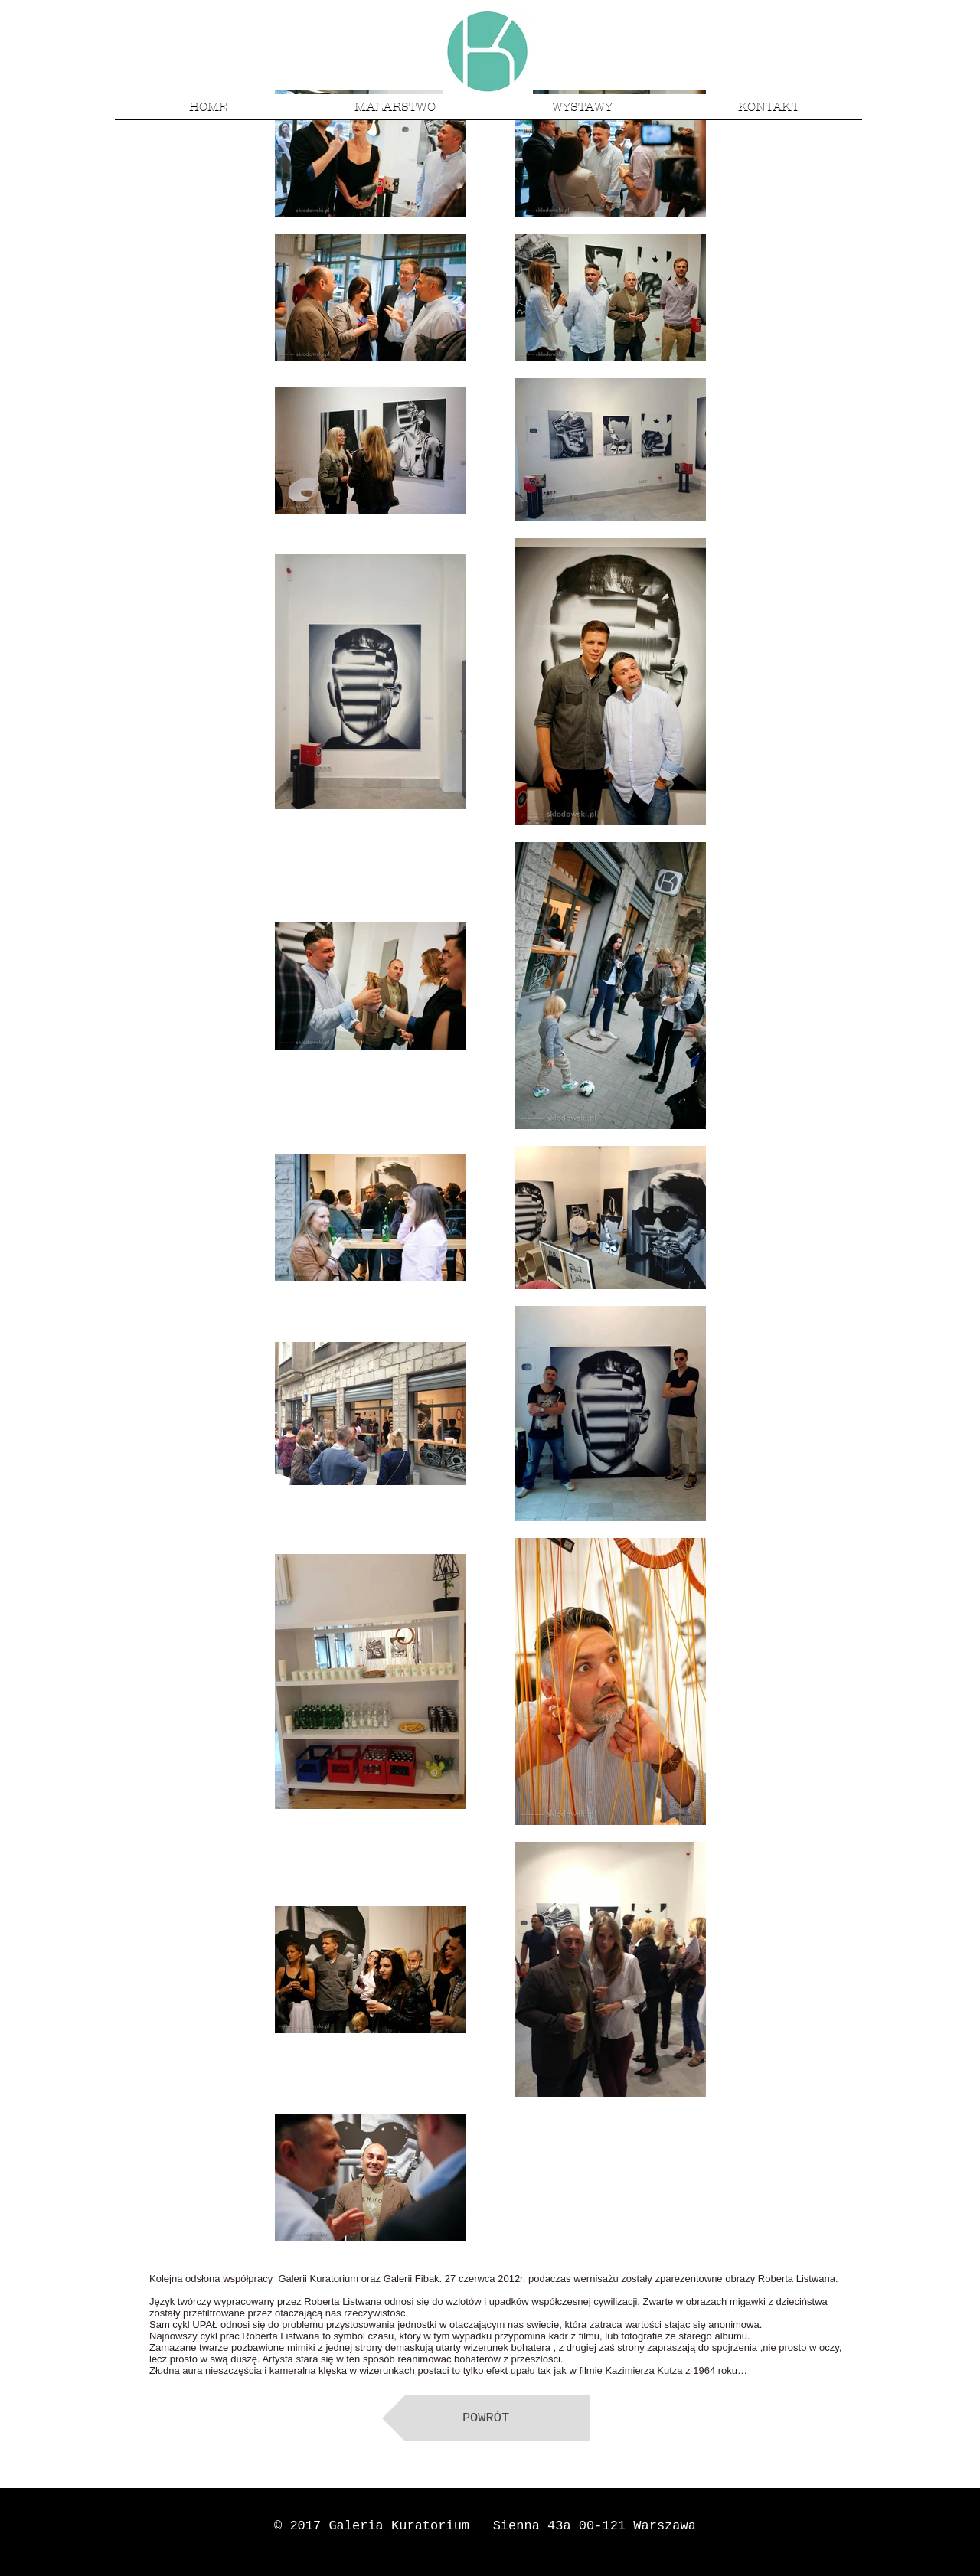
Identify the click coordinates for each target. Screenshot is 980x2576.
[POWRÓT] (486, 2418)
